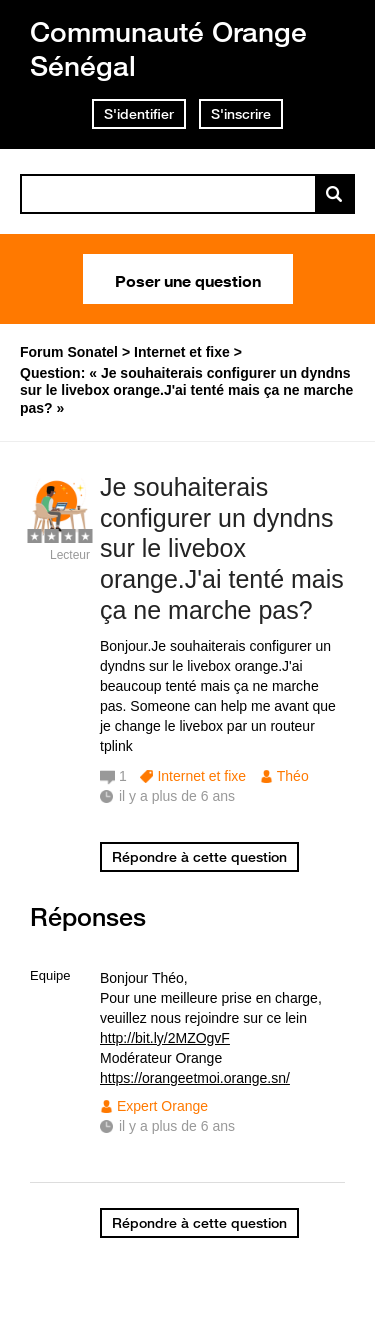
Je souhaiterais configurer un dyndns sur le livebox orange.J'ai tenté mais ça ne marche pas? (222, 548)
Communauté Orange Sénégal (168, 48)
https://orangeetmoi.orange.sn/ (195, 1078)
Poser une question (188, 279)
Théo (293, 776)
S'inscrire (241, 114)
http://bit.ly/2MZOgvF (165, 1038)
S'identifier (139, 114)
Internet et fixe (201, 776)
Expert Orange (162, 1106)
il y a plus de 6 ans (177, 1126)
